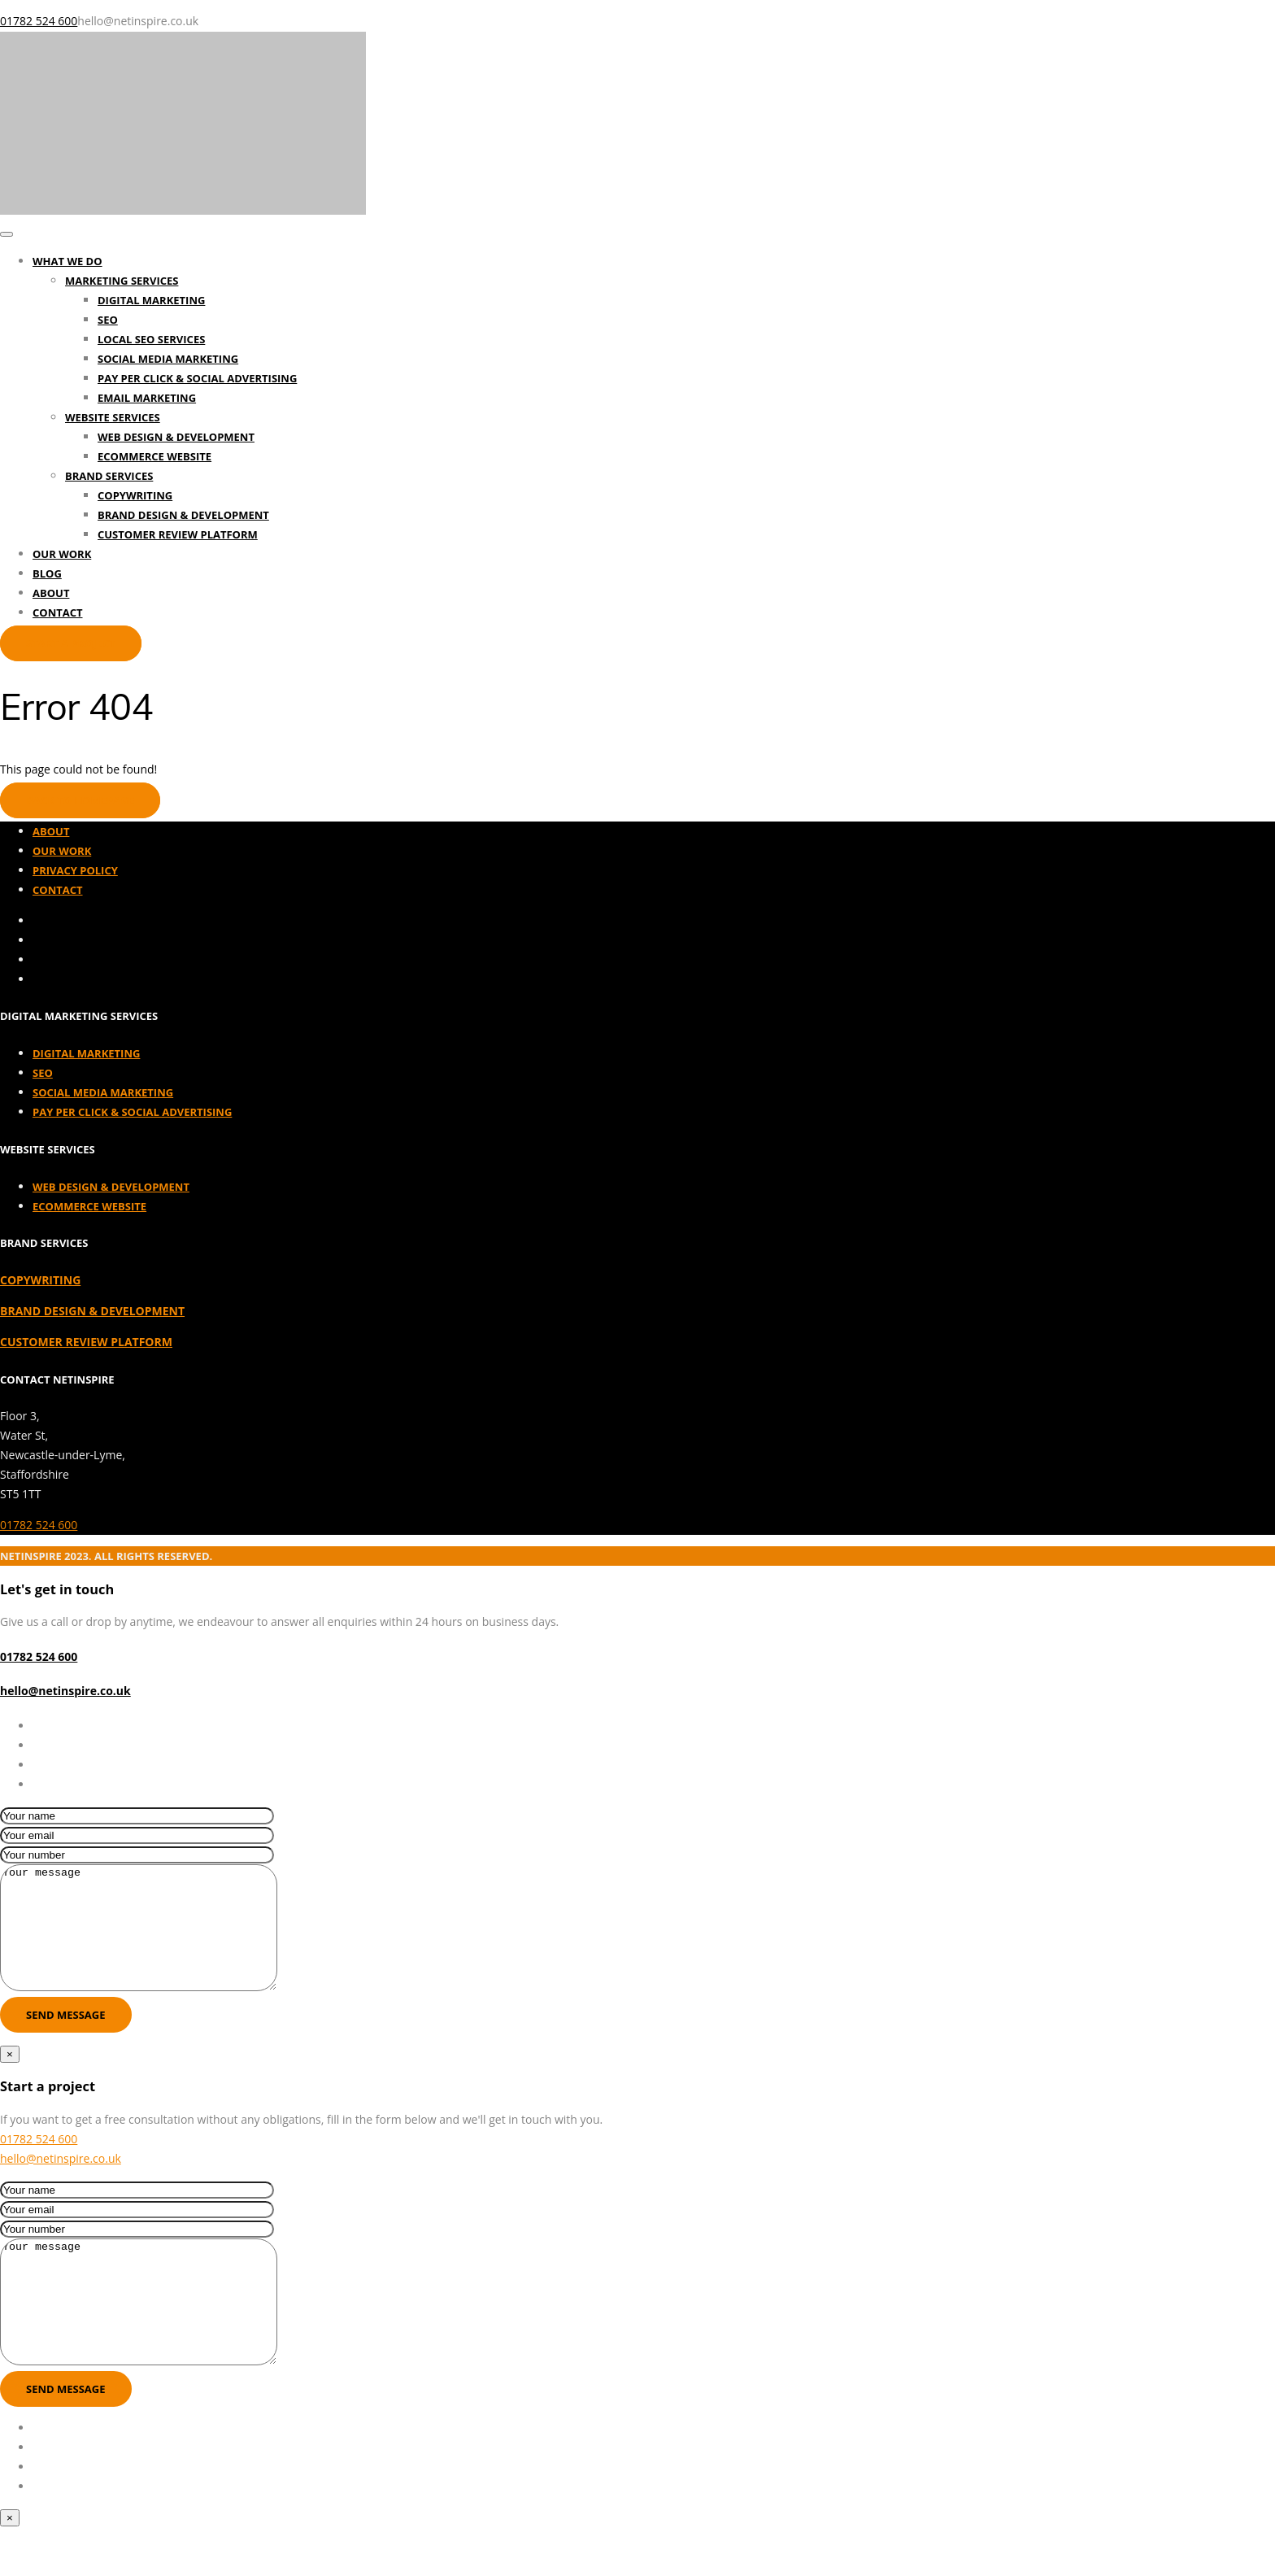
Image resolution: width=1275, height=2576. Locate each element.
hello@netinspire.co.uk (65, 1690)
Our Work (62, 554)
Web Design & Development (176, 436)
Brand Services (109, 476)
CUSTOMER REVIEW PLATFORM (86, 1341)
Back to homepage (80, 800)
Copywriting (135, 495)
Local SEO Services (151, 339)
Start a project (70, 643)
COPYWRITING (40, 1280)
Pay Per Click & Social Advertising (197, 378)
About (51, 593)
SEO (108, 319)
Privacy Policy (75, 870)
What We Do (67, 261)
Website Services (112, 417)
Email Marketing (147, 397)
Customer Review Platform (178, 534)
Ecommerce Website (154, 456)
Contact (58, 612)
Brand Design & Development (183, 515)
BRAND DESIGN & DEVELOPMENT (92, 1311)
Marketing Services (121, 280)
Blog (47, 573)
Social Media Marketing (168, 358)
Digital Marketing (151, 300)
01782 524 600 (38, 1524)
